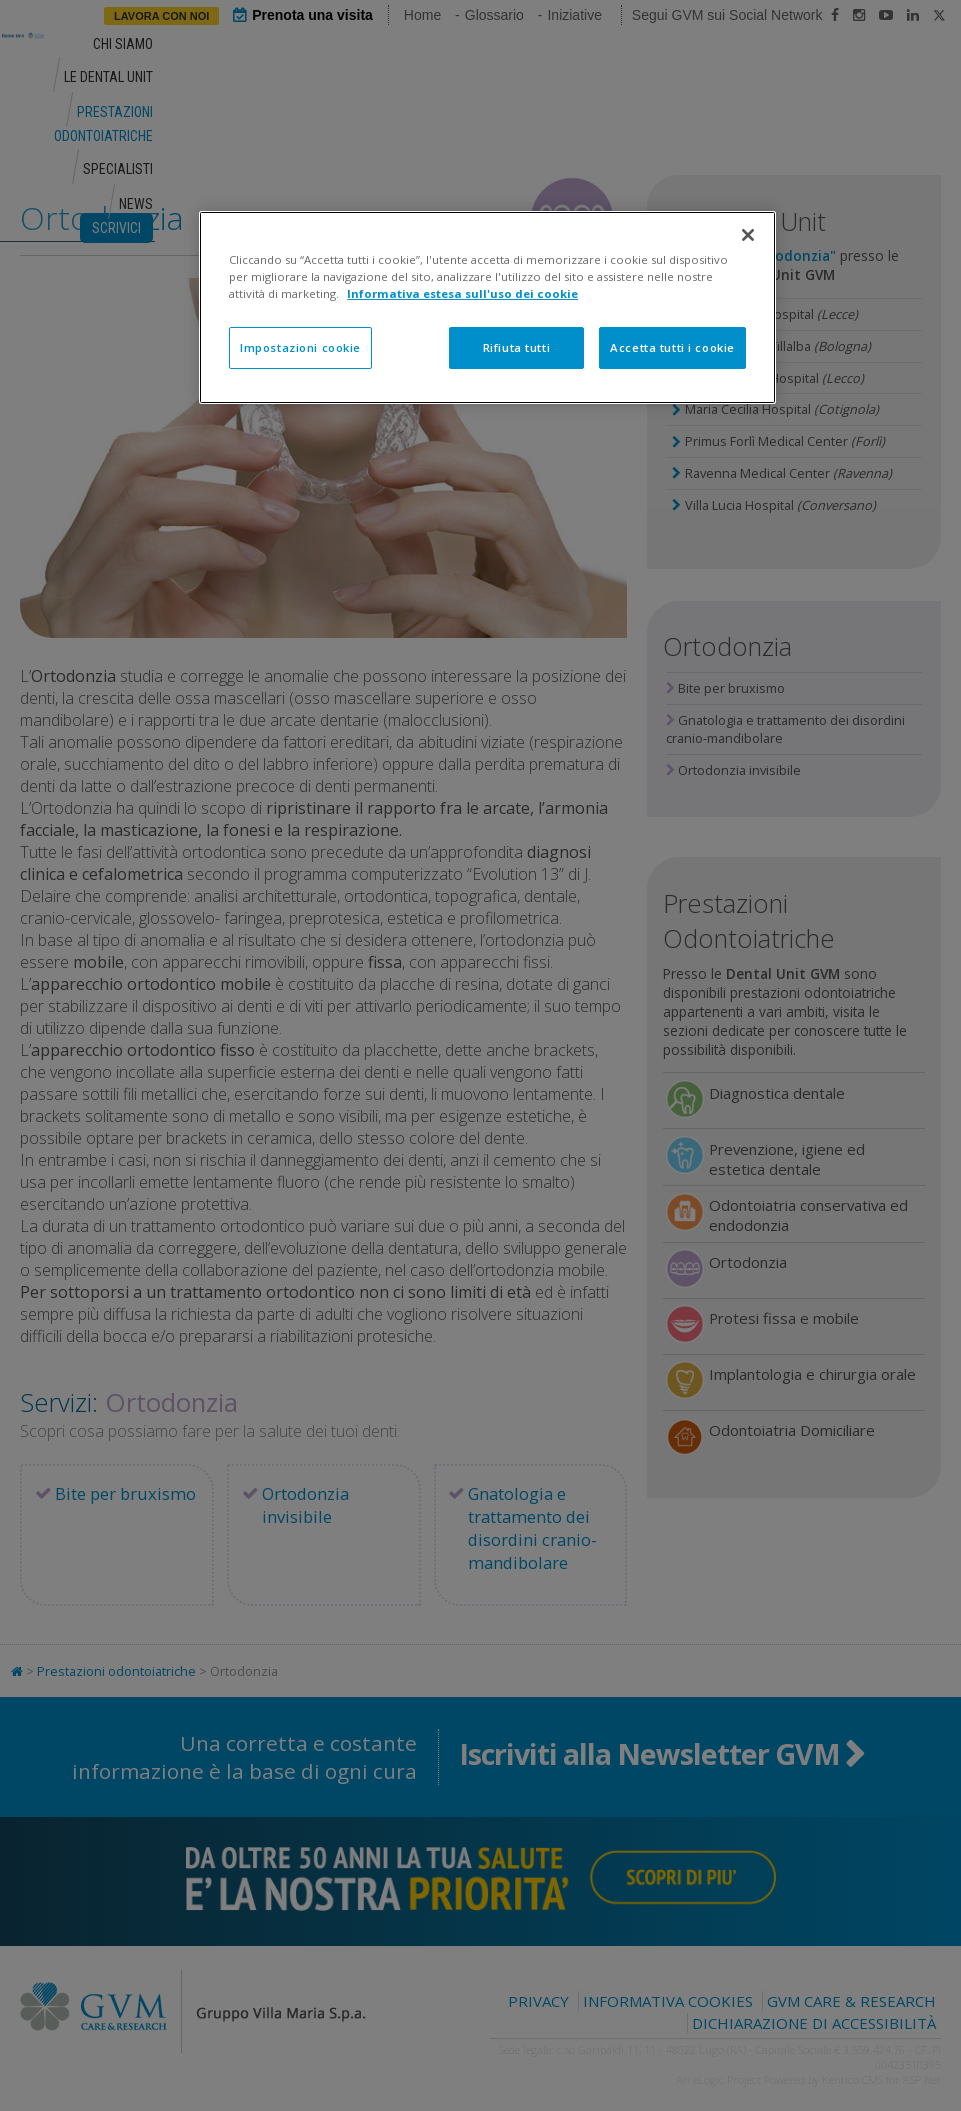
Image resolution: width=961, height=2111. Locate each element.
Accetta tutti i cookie (672, 347)
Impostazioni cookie (300, 347)
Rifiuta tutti (516, 347)
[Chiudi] (748, 235)
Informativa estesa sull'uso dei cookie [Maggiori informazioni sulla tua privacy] (462, 293)
